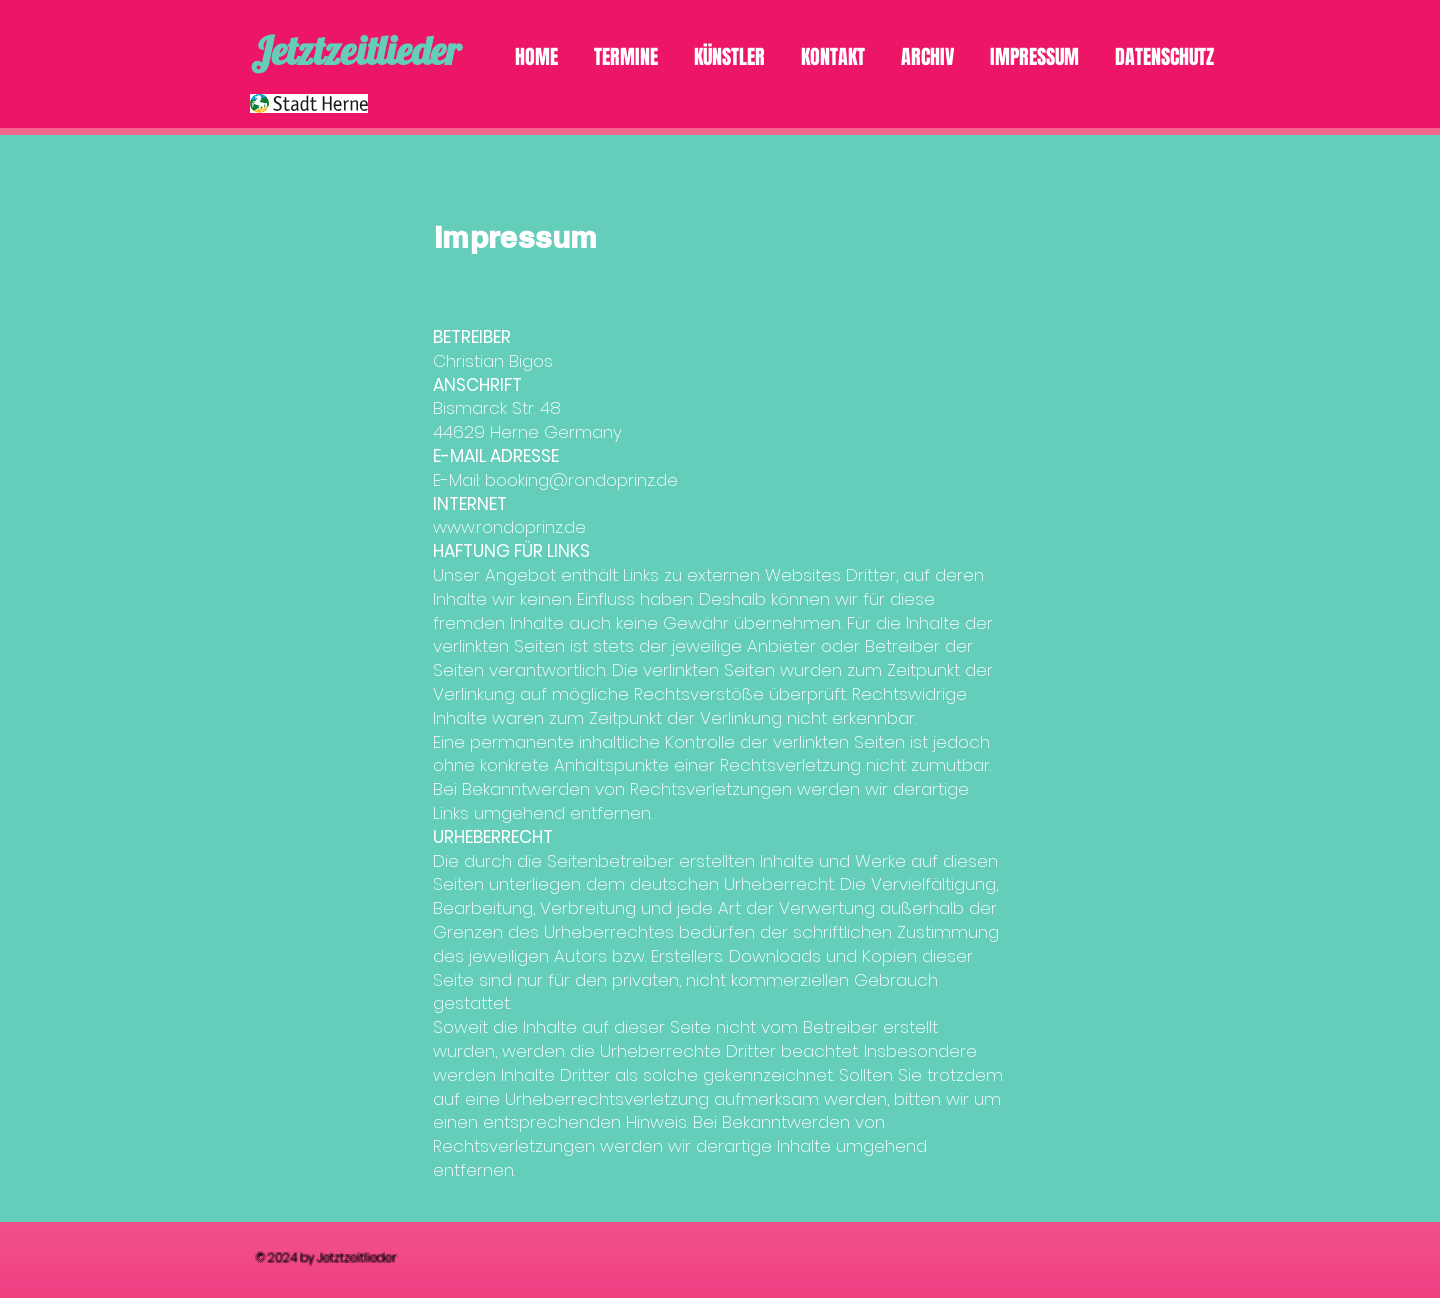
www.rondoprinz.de (509, 527)
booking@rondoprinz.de (581, 480)
